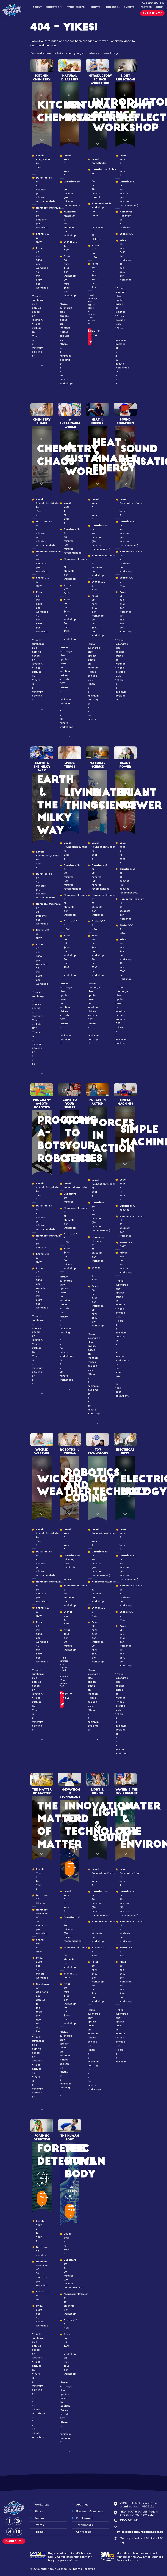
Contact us (83, 2531)
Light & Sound (97, 1791)
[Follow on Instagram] (18, 2521)
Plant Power (125, 765)
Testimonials (84, 2525)
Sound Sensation (125, 421)
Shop (159, 6)
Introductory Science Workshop (100, 80)
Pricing (39, 2531)
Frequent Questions (89, 2511)
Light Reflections (125, 78)
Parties (146, 6)
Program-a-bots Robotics (42, 1104)
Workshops (77, 7)
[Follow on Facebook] (9, 2521)
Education (55, 7)
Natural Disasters (69, 78)
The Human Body (69, 2138)
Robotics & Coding (69, 1452)
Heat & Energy (97, 421)
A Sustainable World (70, 423)
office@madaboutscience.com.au (139, 2531)
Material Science (97, 765)
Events (130, 7)
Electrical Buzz (125, 1452)
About (37, 6)
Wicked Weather (41, 1452)
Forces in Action (97, 1102)
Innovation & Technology (70, 1793)
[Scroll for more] (42, 140)
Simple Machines (125, 1102)
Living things (69, 765)
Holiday (113, 7)
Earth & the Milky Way (41, 767)
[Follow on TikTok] (10, 2532)
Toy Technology (98, 1452)
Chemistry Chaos (41, 421)
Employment (84, 2518)
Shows (97, 7)
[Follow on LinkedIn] (18, 2532)
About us (82, 2504)
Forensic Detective (42, 2138)
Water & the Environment (126, 1791)
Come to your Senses (69, 1104)
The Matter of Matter (42, 1791)
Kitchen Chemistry (41, 78)
